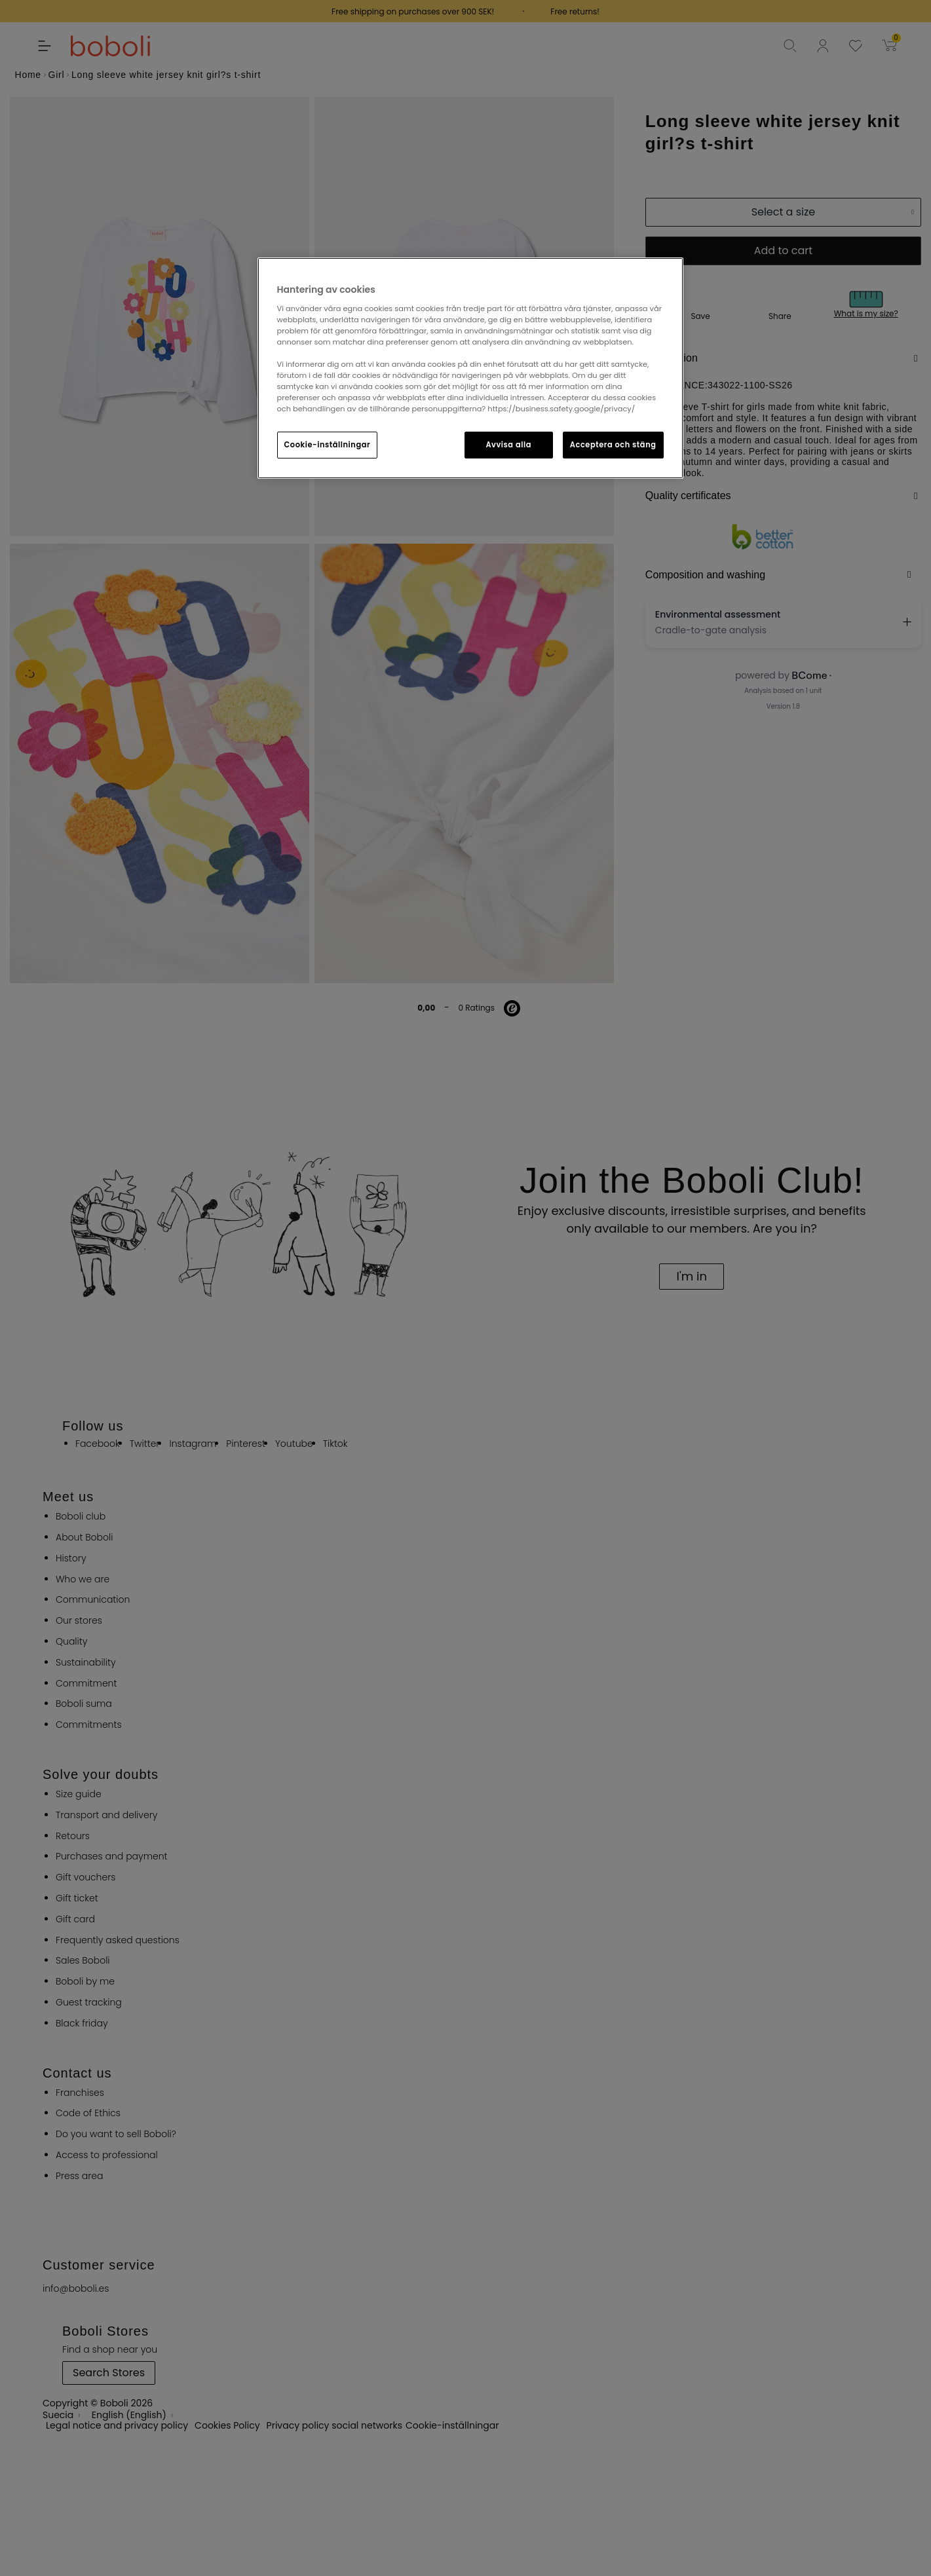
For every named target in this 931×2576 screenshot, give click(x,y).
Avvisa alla (508, 444)
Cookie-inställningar (327, 444)
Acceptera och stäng (613, 444)
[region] (470, 368)
